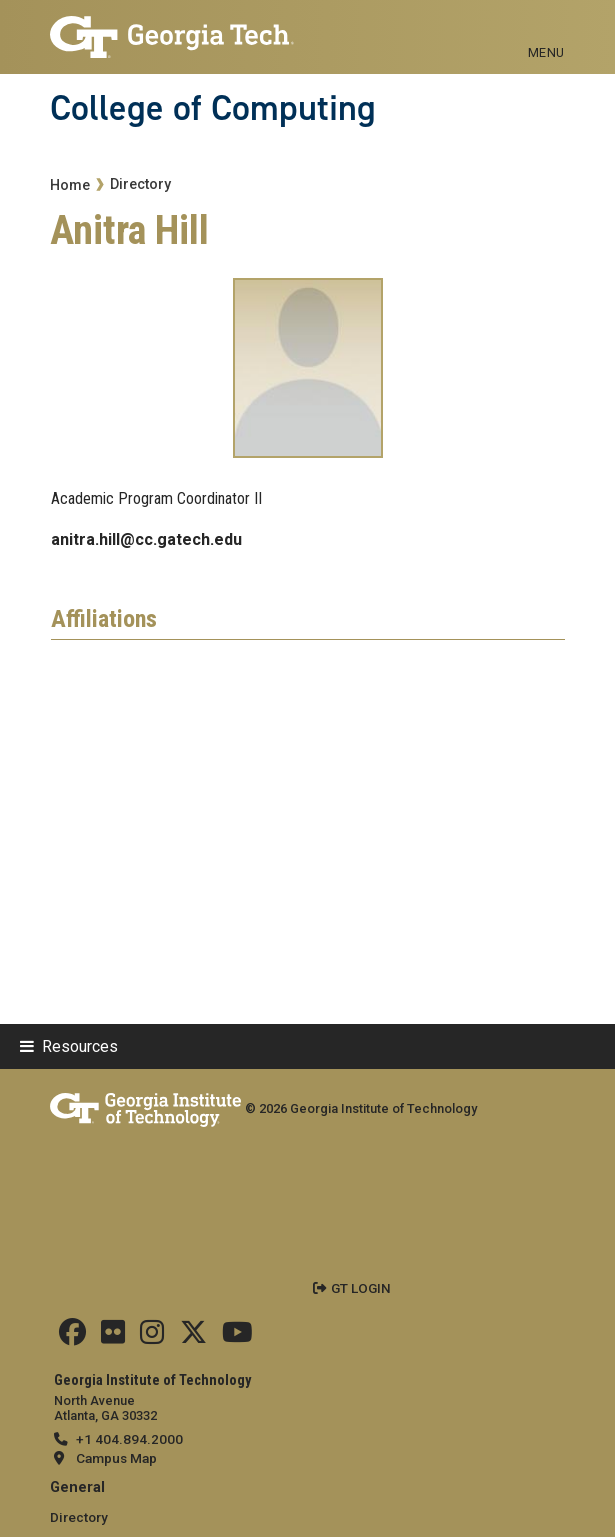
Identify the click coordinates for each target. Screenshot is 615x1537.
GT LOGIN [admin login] (361, 1288)
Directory (140, 184)
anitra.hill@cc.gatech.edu (146, 539)
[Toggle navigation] (546, 30)
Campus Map (116, 1458)
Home (70, 185)
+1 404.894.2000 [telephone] (129, 1439)
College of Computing (213, 108)
